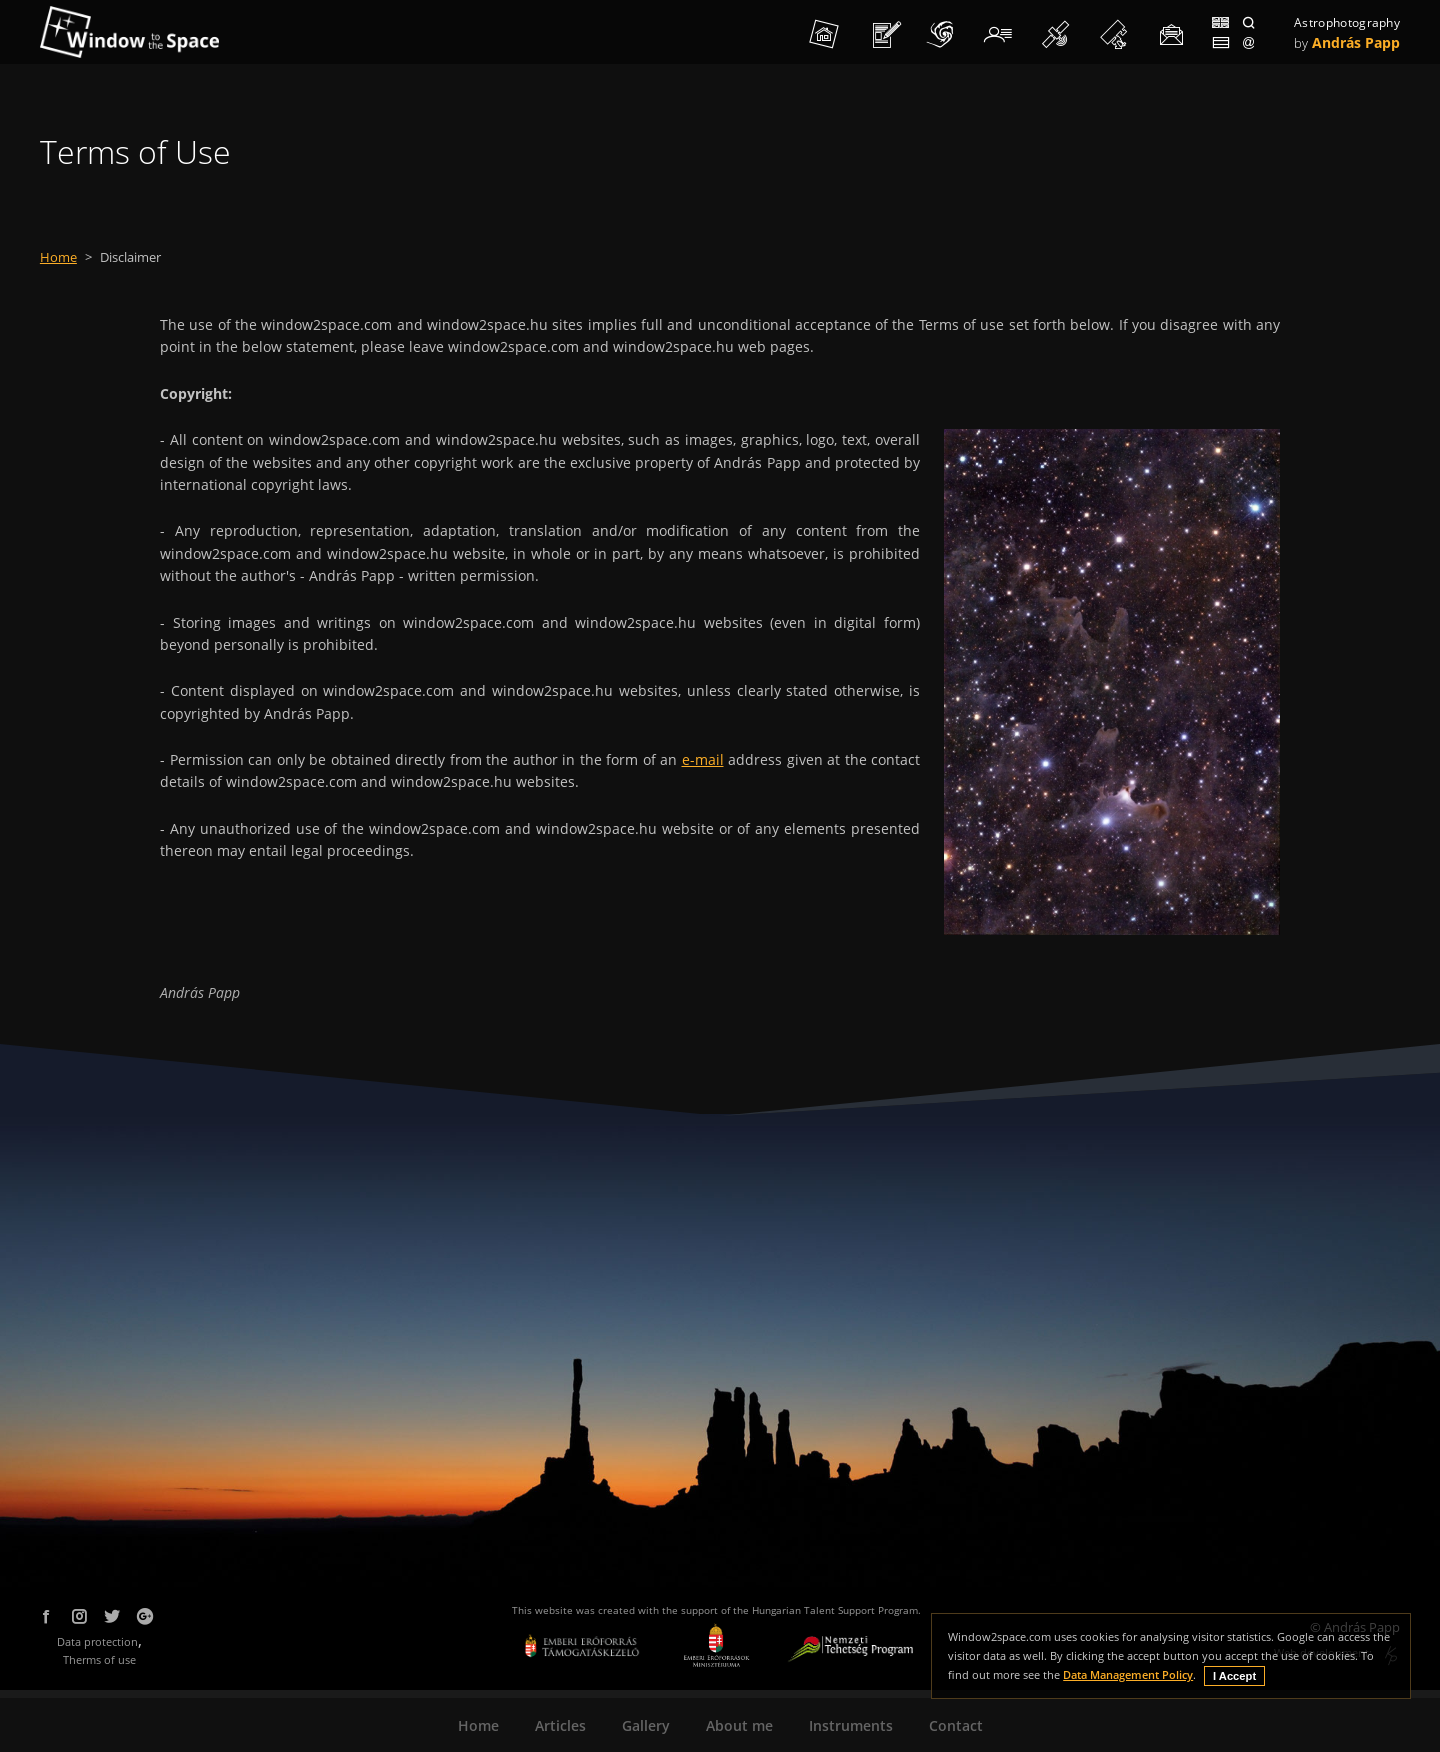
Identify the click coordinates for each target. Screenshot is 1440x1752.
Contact (956, 1725)
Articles (560, 1725)
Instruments (851, 1725)
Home (58, 257)
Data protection (97, 1641)
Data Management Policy (1128, 1674)
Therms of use (99, 1659)
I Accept (1234, 1676)
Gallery (646, 1725)
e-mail (703, 759)
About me (739, 1725)
